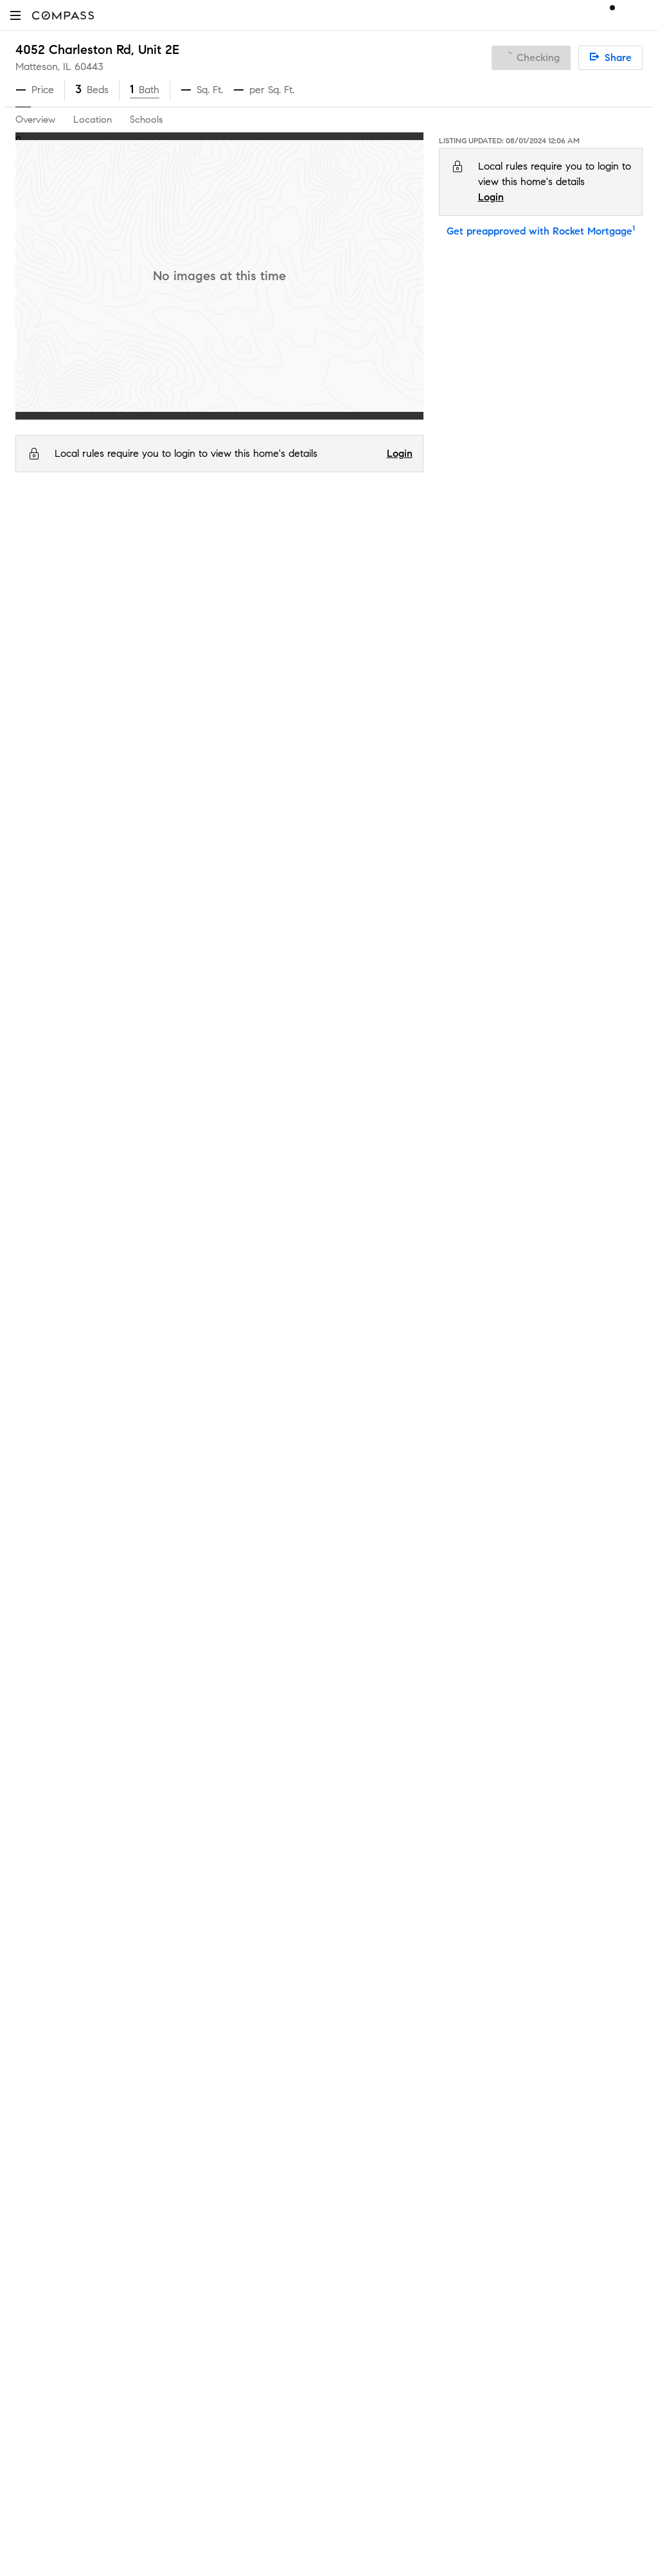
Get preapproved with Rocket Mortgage (541, 231)
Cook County (106, 529)
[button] (15, 15)
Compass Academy (220, 1855)
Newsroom (39, 1814)
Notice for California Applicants (517, 1774)
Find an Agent (208, 1814)
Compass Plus (207, 1875)
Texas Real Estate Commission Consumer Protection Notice (455, 2098)
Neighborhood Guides (225, 1937)
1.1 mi (599, 890)
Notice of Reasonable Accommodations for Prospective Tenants (464, 2145)
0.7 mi (601, 828)
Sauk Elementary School (142, 890)
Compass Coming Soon (228, 1690)
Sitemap (194, 2101)
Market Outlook (211, 1731)
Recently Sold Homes (223, 2081)
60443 (89, 66)
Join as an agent (53, 1731)
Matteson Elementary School (153, 828)
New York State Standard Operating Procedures (432, 2134)
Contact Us (40, 1772)
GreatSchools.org (215, 966)
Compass (33, 529)
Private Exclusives (215, 1670)
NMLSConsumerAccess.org (551, 2194)
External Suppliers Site (226, 2060)
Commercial (202, 1978)
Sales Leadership (54, 1690)
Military (192, 2019)
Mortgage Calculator (223, 1834)
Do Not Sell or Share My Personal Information (439, 1743)
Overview (35, 119)
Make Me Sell (206, 1772)
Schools (146, 119)
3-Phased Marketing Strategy (242, 1711)
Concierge (199, 1649)
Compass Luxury (214, 1793)
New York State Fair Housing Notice (408, 2122)
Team (27, 1670)
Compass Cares (211, 1896)
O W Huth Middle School (144, 921)
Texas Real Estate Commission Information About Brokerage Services (474, 2087)
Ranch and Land (213, 2040)
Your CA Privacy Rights (524, 1789)
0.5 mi (602, 921)
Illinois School (117, 859)
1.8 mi (601, 859)
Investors (35, 1711)
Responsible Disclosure (539, 1758)
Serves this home (416, 828)
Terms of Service (585, 1743)
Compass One (208, 1752)
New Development (218, 1957)
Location (92, 119)
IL (65, 529)
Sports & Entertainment (228, 1999)
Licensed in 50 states (384, 2207)
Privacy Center (370, 1758)
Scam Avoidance (445, 1758)
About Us (36, 1649)
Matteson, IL (43, 66)
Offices (31, 1793)
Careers (33, 1752)
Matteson (162, 529)
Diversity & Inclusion (221, 1916)
